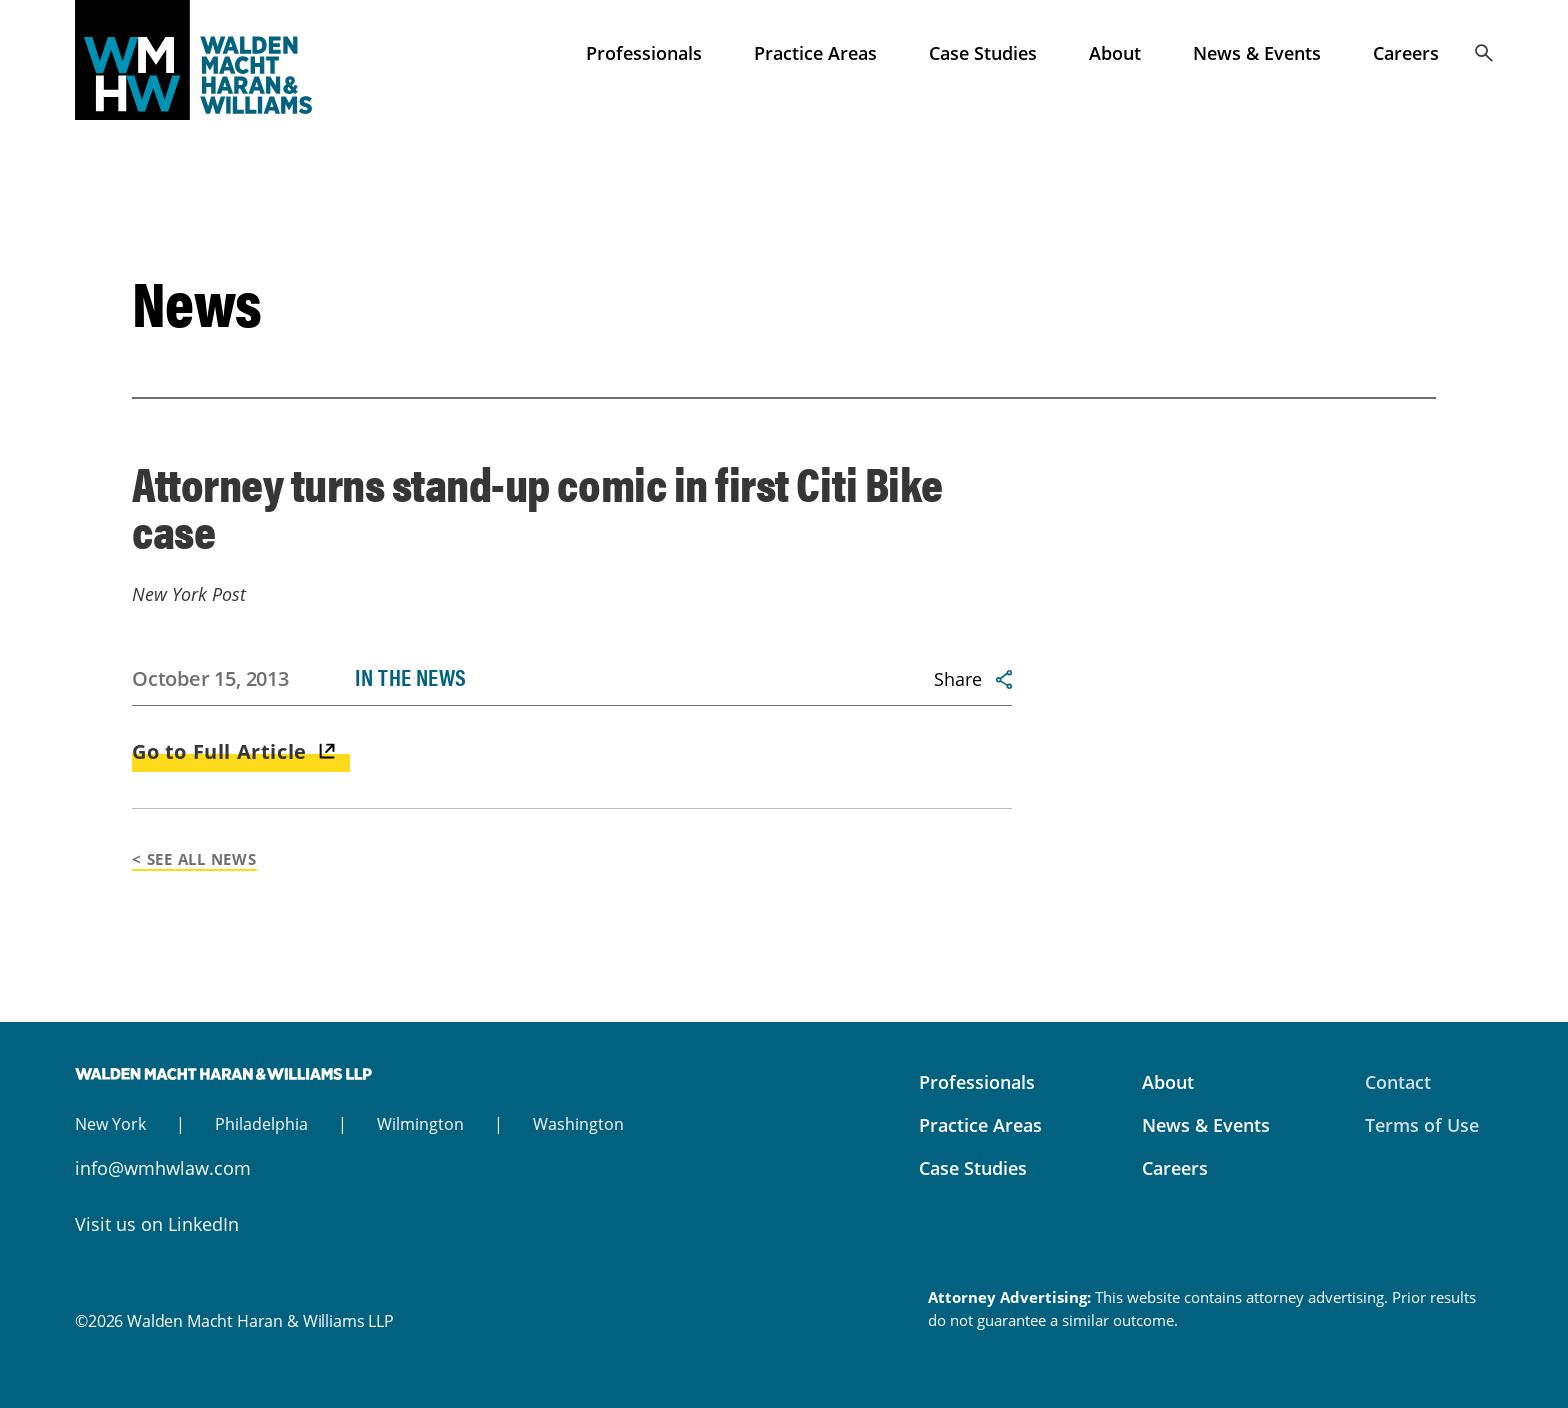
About (1115, 53)
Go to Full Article (219, 751)
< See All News (194, 859)
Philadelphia (261, 1124)
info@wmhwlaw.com (163, 1168)
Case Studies (983, 53)
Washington (578, 1124)
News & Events (1257, 53)
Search (1484, 53)
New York (110, 1124)
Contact (1398, 1082)
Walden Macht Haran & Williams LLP (225, 60)
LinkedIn (203, 1224)
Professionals (644, 53)
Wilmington (420, 1124)
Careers (1406, 53)
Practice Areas (815, 53)
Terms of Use (1422, 1125)
